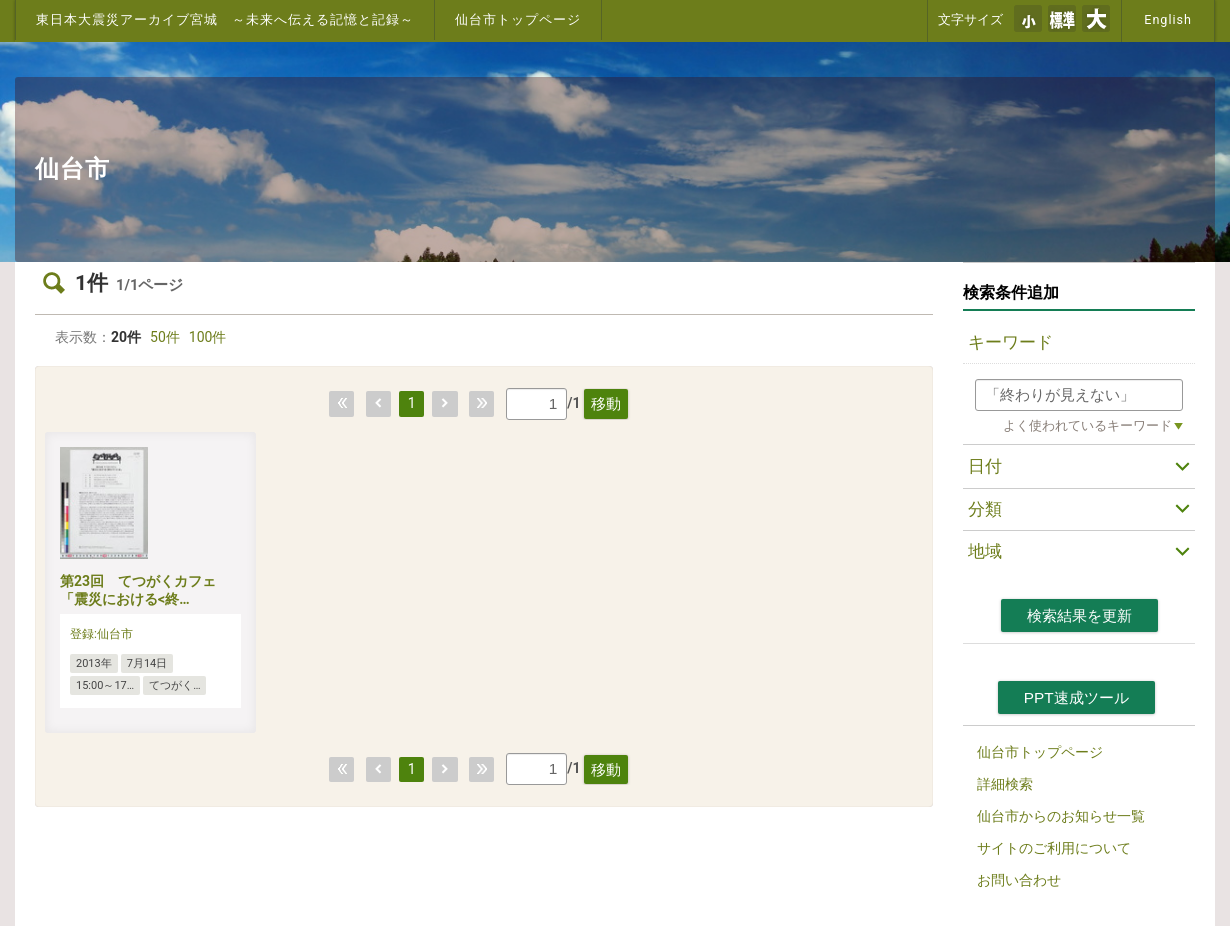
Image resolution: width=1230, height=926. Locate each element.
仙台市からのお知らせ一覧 (1061, 816)
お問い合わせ (1019, 880)
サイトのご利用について (1054, 848)
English (1168, 19)
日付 (985, 466)
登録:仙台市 (101, 634)
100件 (208, 337)
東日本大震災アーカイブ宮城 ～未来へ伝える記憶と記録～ (225, 19)
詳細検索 (1005, 784)
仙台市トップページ (518, 19)
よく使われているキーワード (1087, 425)
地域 (985, 551)
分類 (985, 509)
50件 (165, 337)
